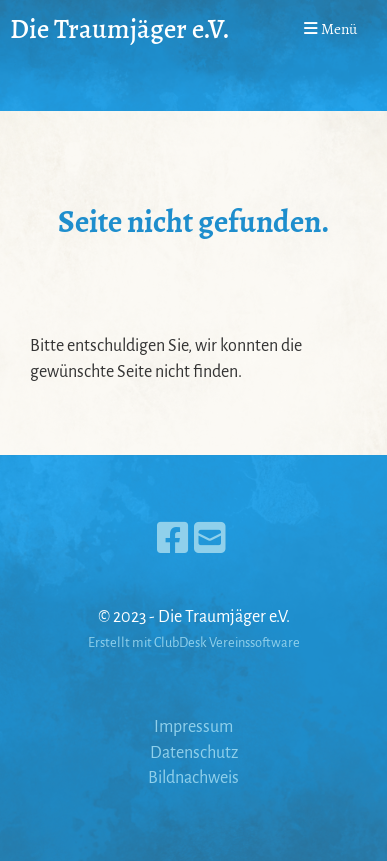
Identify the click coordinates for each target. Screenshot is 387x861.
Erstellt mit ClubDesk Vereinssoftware (194, 642)
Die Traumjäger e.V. (120, 28)
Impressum (193, 727)
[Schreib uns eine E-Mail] (210, 540)
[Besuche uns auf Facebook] (173, 540)
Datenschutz (194, 753)
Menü (330, 28)
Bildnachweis (193, 778)
